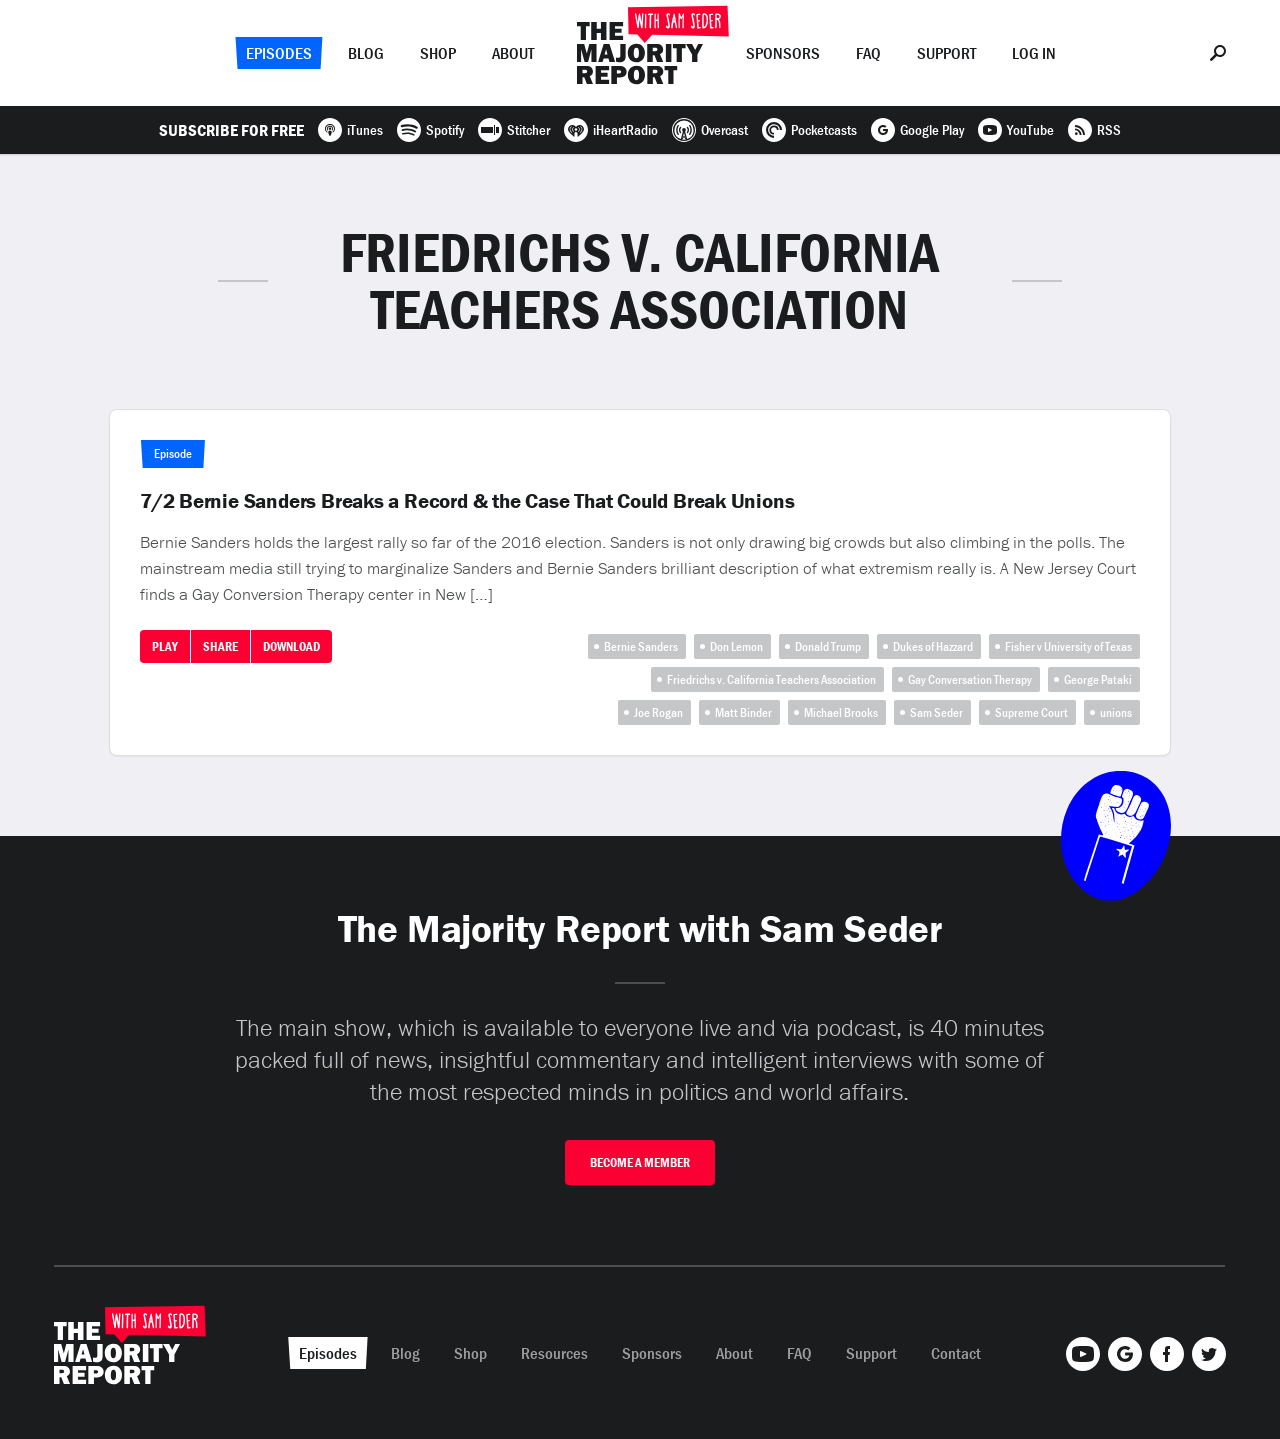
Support (946, 53)
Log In (1034, 53)
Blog (366, 53)
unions (1116, 712)
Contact (956, 1353)
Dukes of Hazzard (933, 646)
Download (291, 646)
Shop (438, 53)
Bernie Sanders (641, 646)
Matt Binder (743, 712)
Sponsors (783, 53)
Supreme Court (1031, 712)
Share (220, 646)
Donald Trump (828, 646)
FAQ (868, 53)
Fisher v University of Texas (1068, 646)
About (513, 53)
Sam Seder (936, 712)
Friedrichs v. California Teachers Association (771, 679)
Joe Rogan (658, 712)
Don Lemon (736, 646)
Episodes (279, 53)
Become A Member (640, 1162)
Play (165, 646)
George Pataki (1098, 679)
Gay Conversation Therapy (970, 679)
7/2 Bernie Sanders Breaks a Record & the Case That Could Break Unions (467, 501)
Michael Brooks (841, 712)
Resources (554, 1353)
